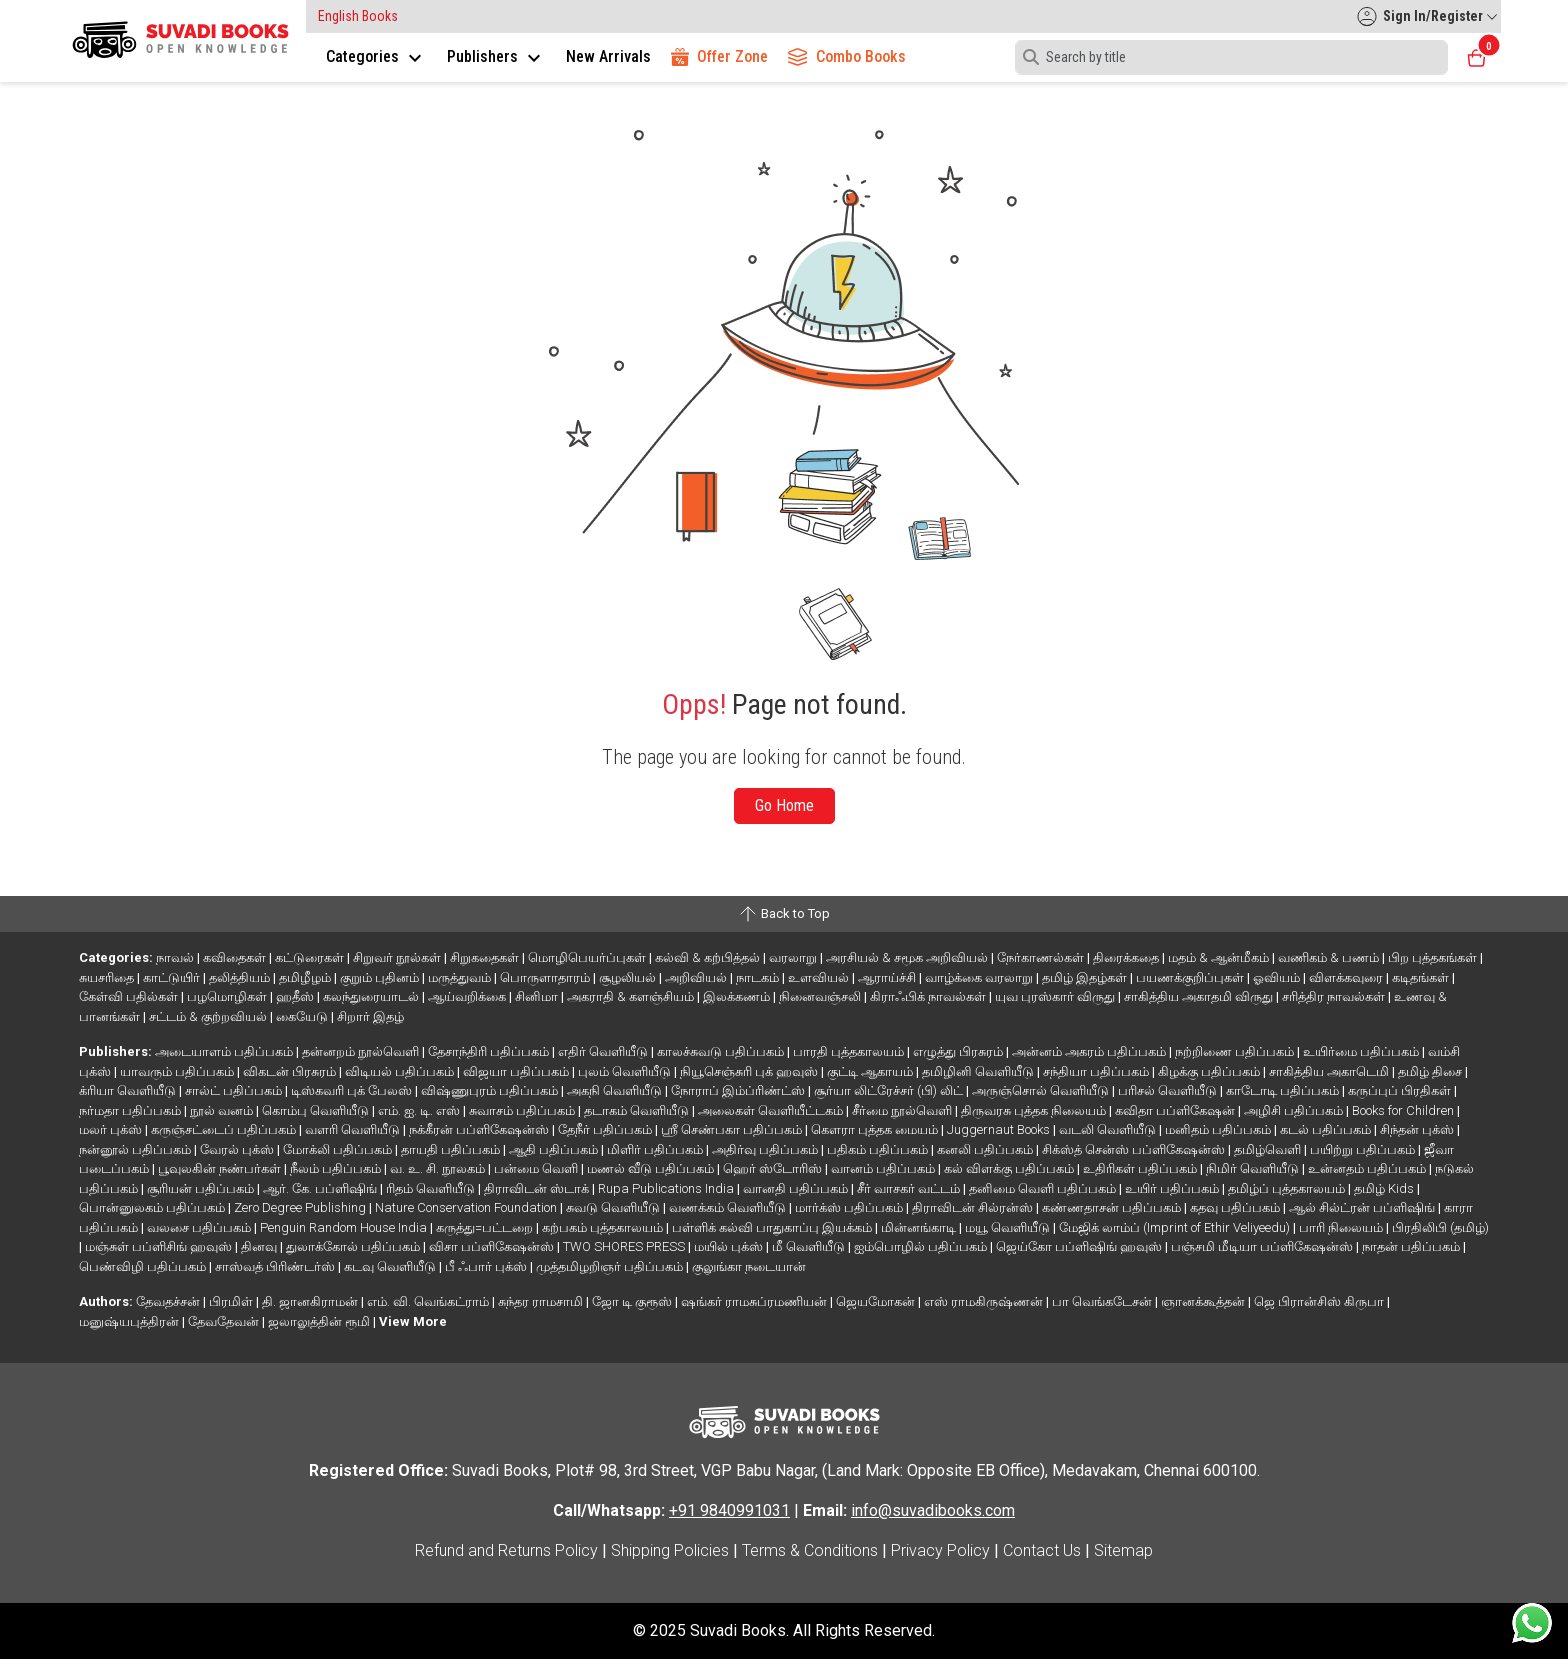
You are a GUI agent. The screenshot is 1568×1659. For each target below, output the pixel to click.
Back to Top (784, 914)
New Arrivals (608, 56)
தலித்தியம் (241, 977)
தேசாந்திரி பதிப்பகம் (490, 1051)
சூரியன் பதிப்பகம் (202, 1188)
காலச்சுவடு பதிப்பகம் (722, 1051)
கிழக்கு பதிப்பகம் (1210, 1071)
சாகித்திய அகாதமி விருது (1200, 996)
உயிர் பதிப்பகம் (1173, 1188)
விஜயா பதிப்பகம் (517, 1071)
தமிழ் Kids (1385, 1188)
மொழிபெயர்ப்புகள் (588, 957)
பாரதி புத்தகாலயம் (850, 1051)
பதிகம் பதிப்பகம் (879, 1149)
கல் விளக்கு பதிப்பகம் (1010, 1168)
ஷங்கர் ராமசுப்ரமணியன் (755, 1301)
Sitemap (1123, 1550)
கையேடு (303, 1016)
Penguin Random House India (345, 1227)
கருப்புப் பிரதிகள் (1401, 1090)
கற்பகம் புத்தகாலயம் (604, 1227)
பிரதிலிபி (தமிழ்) (1440, 1227)
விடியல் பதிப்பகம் (401, 1071)
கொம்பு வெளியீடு (317, 1110)
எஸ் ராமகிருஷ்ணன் (985, 1301)
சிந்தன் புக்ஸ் (1418, 1129)
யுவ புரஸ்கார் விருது (1056, 996)
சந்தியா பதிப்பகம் (1097, 1071)
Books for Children (1404, 1110)
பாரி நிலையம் (1342, 1227)
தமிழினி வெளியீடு (979, 1071)
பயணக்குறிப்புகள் (1191, 977)
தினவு (260, 1246)
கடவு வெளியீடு (391, 1266)
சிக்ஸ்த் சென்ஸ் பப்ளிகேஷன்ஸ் (1135, 1149)
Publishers (496, 56)
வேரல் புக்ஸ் (238, 1149)
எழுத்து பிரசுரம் (959, 1051)
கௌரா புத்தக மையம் (876, 1129)
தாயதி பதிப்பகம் (452, 1149)
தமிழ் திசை (1431, 1071)
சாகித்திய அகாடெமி (1330, 1071)
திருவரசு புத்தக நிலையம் (1035, 1110)
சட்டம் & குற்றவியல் (209, 1016)
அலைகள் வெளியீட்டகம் (772, 1110)
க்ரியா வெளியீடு (129, 1090)
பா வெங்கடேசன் (1103, 1301)
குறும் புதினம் (381, 977)
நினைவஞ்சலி (821, 996)
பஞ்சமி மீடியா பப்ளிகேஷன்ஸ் (1263, 1246)
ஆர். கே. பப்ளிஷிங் (321, 1188)
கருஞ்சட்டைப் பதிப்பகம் (225, 1129)
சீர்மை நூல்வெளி (903, 1110)
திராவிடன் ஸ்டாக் (538, 1188)
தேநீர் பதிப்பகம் (606, 1129)
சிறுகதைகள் (486, 957)
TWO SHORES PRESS (625, 1246)
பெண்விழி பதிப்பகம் (144, 1266)
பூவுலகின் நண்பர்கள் (221, 1168)
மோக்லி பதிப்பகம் (339, 1149)
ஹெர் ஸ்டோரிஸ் (774, 1168)
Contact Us (1042, 1550)
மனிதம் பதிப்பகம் (1219, 1129)
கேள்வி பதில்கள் (130, 996)
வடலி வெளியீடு (1109, 1129)
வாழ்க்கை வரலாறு (980, 977)
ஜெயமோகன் (877, 1301)
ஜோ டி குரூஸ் (633, 1301)
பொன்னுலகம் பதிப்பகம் (153, 1207)
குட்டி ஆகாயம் (871, 1071)
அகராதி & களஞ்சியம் (632, 996)
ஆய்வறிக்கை (468, 996)
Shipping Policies (670, 1550)
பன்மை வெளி (537, 1168)
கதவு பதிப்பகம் (1236, 1207)
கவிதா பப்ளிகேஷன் (1176, 1110)
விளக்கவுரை (1347, 977)
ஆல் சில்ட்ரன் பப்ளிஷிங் (1363, 1207)
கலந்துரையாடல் (372, 996)
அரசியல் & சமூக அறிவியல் (908, 957)
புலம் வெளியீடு (626, 1071)
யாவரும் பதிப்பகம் (178, 1071)
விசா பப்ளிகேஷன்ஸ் (493, 1246)
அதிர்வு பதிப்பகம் (766, 1149)
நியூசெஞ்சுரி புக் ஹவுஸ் (750, 1071)
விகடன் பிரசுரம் (291, 1071)
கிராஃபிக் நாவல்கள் (929, 996)
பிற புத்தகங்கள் (1434, 957)
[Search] (1231, 57)
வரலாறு (794, 957)
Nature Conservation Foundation (467, 1207)
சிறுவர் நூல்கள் (398, 957)
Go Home (784, 805)
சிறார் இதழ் (370, 1016)
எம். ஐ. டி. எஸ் (420, 1110)
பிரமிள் (232, 1301)
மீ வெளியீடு (810, 1246)
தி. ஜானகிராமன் (311, 1301)
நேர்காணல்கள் (1042, 957)
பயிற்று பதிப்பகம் (1364, 1149)
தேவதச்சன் (169, 1301)
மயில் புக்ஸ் (730, 1246)
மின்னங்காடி (920, 1227)
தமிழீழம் (306, 977)
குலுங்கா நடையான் (749, 1266)
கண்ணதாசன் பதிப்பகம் (1113, 1207)
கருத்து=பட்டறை (486, 1227)
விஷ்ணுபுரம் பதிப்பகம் (491, 1090)
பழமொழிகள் (228, 996)
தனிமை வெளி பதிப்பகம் (1044, 1188)
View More (413, 1321)
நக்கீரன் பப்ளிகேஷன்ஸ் (480, 1129)
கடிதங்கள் (1422, 977)
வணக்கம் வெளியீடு (729, 1207)
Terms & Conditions (810, 1550)
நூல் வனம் (223, 1110)
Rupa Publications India (667, 1188)
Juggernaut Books (1000, 1129)
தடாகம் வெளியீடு (638, 1110)
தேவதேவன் (225, 1321)
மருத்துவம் (461, 977)
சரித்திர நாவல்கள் (1335, 996)
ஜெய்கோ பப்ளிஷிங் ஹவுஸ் (1080, 1246)
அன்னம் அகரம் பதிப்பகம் (1090, 1051)
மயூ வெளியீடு (1009, 1227)
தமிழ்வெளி (1269, 1149)
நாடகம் (759, 977)
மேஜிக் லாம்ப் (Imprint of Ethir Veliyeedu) (1176, 1227)
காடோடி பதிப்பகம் (1284, 1090)
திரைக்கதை (1127, 957)
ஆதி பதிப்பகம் (555, 1149)
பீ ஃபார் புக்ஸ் (487, 1266)
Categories (376, 56)
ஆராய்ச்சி (888, 977)
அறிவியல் (697, 977)
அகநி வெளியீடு (616, 1090)
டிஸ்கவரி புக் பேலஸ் (353, 1090)
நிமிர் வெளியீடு (1254, 1168)
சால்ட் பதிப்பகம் (235, 1090)
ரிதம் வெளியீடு (432, 1188)
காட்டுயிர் (173, 977)
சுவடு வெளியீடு (614, 1207)
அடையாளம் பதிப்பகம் (225, 1051)
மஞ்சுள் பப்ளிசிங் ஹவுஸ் (160, 1246)
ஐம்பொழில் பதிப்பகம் (922, 1246)
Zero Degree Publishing (301, 1207)
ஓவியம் (1278, 977)
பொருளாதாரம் (546, 977)
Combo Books (847, 56)
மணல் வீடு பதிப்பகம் (652, 1168)
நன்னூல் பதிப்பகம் (136, 1149)
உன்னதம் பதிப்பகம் (1368, 1168)
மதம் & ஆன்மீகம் (1220, 957)
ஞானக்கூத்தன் (1204, 1301)
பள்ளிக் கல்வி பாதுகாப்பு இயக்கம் (773, 1227)
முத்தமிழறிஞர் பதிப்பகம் (611, 1266)
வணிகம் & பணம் (1330, 957)
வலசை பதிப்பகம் (200, 1227)
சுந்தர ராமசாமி (542, 1301)
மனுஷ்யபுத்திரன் (130, 1321)
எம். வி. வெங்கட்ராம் (429, 1301)
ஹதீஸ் (296, 996)
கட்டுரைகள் (311, 957)
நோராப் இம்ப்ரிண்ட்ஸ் (739, 1090)
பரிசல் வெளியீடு (1169, 1090)
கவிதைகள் (236, 957)
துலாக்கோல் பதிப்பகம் (354, 1246)
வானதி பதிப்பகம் (797, 1188)
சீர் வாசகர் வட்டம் (910, 1188)
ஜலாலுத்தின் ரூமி (320, 1321)
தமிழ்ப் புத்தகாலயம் (1288, 1188)
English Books (358, 16)
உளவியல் (820, 977)
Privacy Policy (940, 1550)
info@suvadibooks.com (933, 1510)
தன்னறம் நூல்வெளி (362, 1051)
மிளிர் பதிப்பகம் (656, 1149)
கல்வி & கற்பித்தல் (709, 957)
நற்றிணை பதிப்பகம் (1236, 1051)
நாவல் (176, 957)
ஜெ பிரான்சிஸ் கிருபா (1320, 1301)
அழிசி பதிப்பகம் (1295, 1110)
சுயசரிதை (108, 977)
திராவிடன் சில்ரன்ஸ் (974, 1207)
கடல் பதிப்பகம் (1327, 1129)
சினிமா (538, 996)
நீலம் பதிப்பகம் (337, 1168)
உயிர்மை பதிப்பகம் (1362, 1051)
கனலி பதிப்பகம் (986, 1149)
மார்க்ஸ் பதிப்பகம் (850, 1207)
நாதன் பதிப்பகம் (1412, 1246)
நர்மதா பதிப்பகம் (131, 1110)
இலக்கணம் (738, 996)
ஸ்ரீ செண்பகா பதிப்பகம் (733, 1129)
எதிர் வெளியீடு (604, 1051)
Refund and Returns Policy (506, 1550)
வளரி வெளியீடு (354, 1129)
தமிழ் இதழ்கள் (1086, 977)
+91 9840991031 (729, 1510)
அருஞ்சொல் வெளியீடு (1042, 1090)
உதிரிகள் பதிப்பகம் (1141, 1168)
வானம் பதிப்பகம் (884, 1168)
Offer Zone (719, 56)
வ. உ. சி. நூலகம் (439, 1168)
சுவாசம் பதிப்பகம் (523, 1110)
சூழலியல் (629, 977)
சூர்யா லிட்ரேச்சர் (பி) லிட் (890, 1090)
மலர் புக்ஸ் (112, 1129)
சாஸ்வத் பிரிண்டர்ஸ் (276, 1266)
